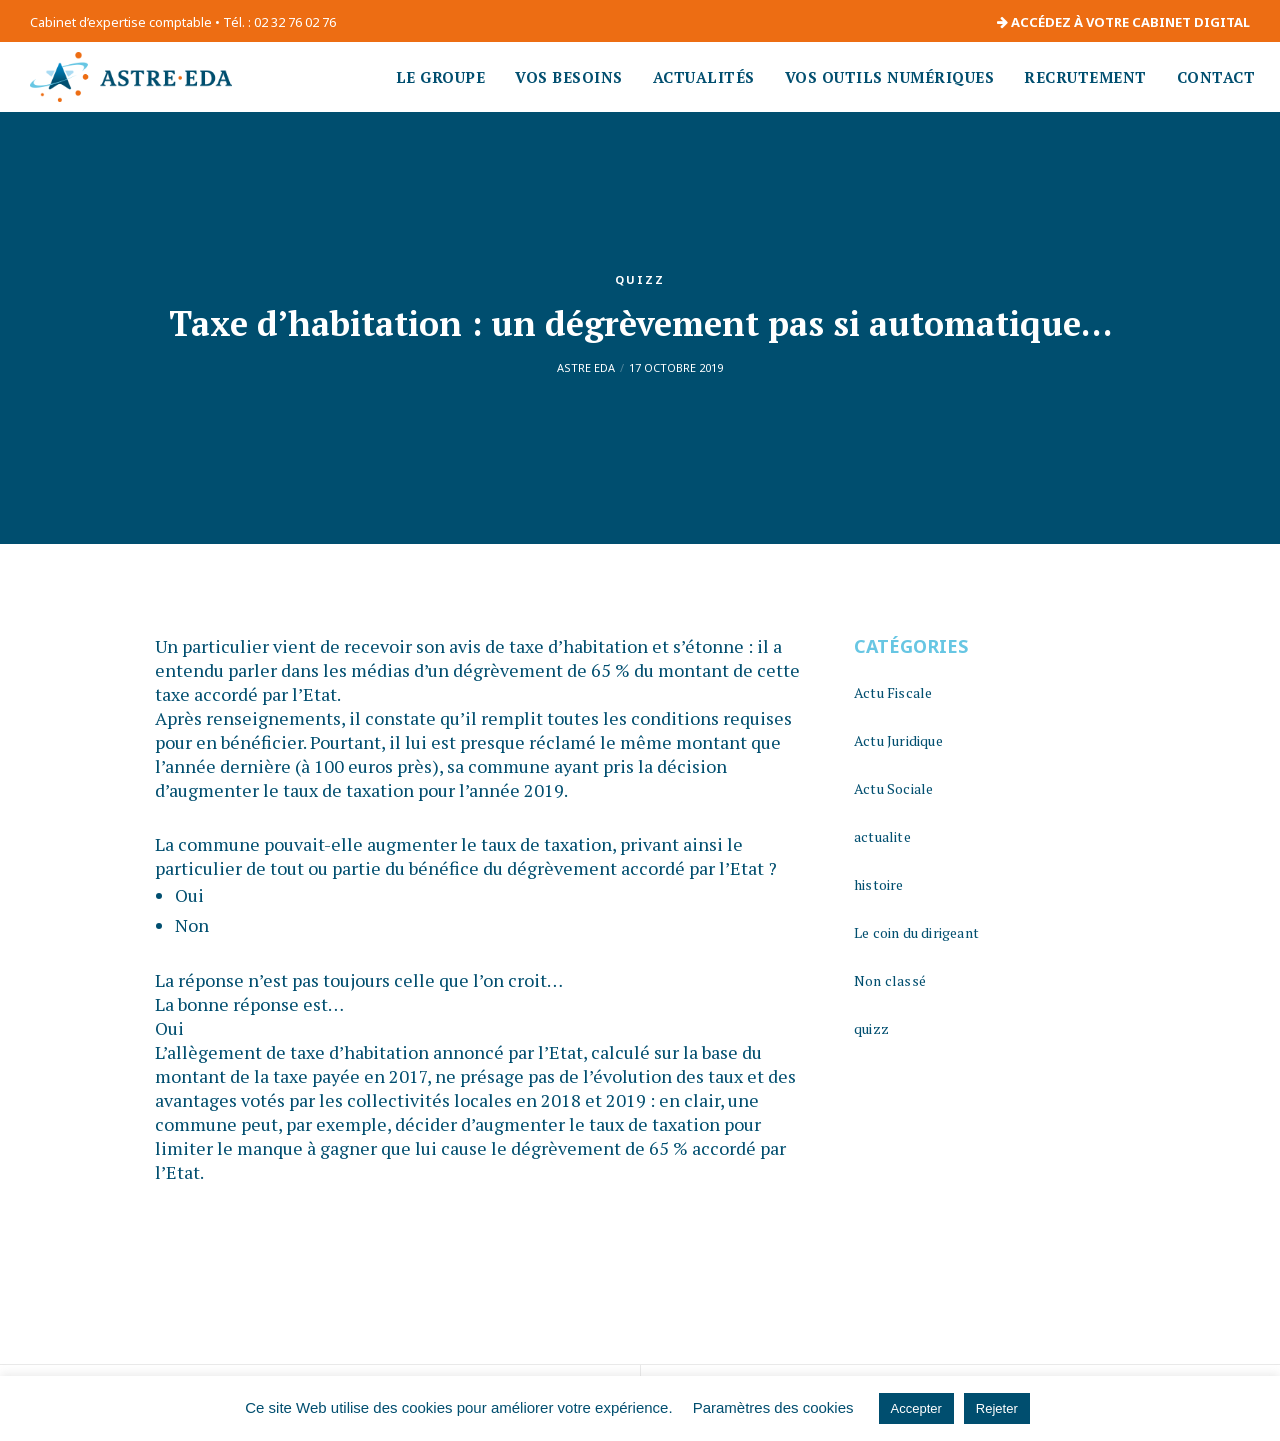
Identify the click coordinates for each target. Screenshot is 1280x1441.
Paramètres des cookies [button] (773, 1407)
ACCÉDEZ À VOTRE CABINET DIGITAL (1123, 22)
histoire (879, 884)
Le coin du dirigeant (916, 932)
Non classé (890, 980)
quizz (640, 279)
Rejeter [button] (997, 1408)
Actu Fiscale (893, 692)
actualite (882, 836)
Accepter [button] (916, 1408)
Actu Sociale (893, 788)
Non (192, 925)
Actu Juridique (898, 740)
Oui (189, 895)
